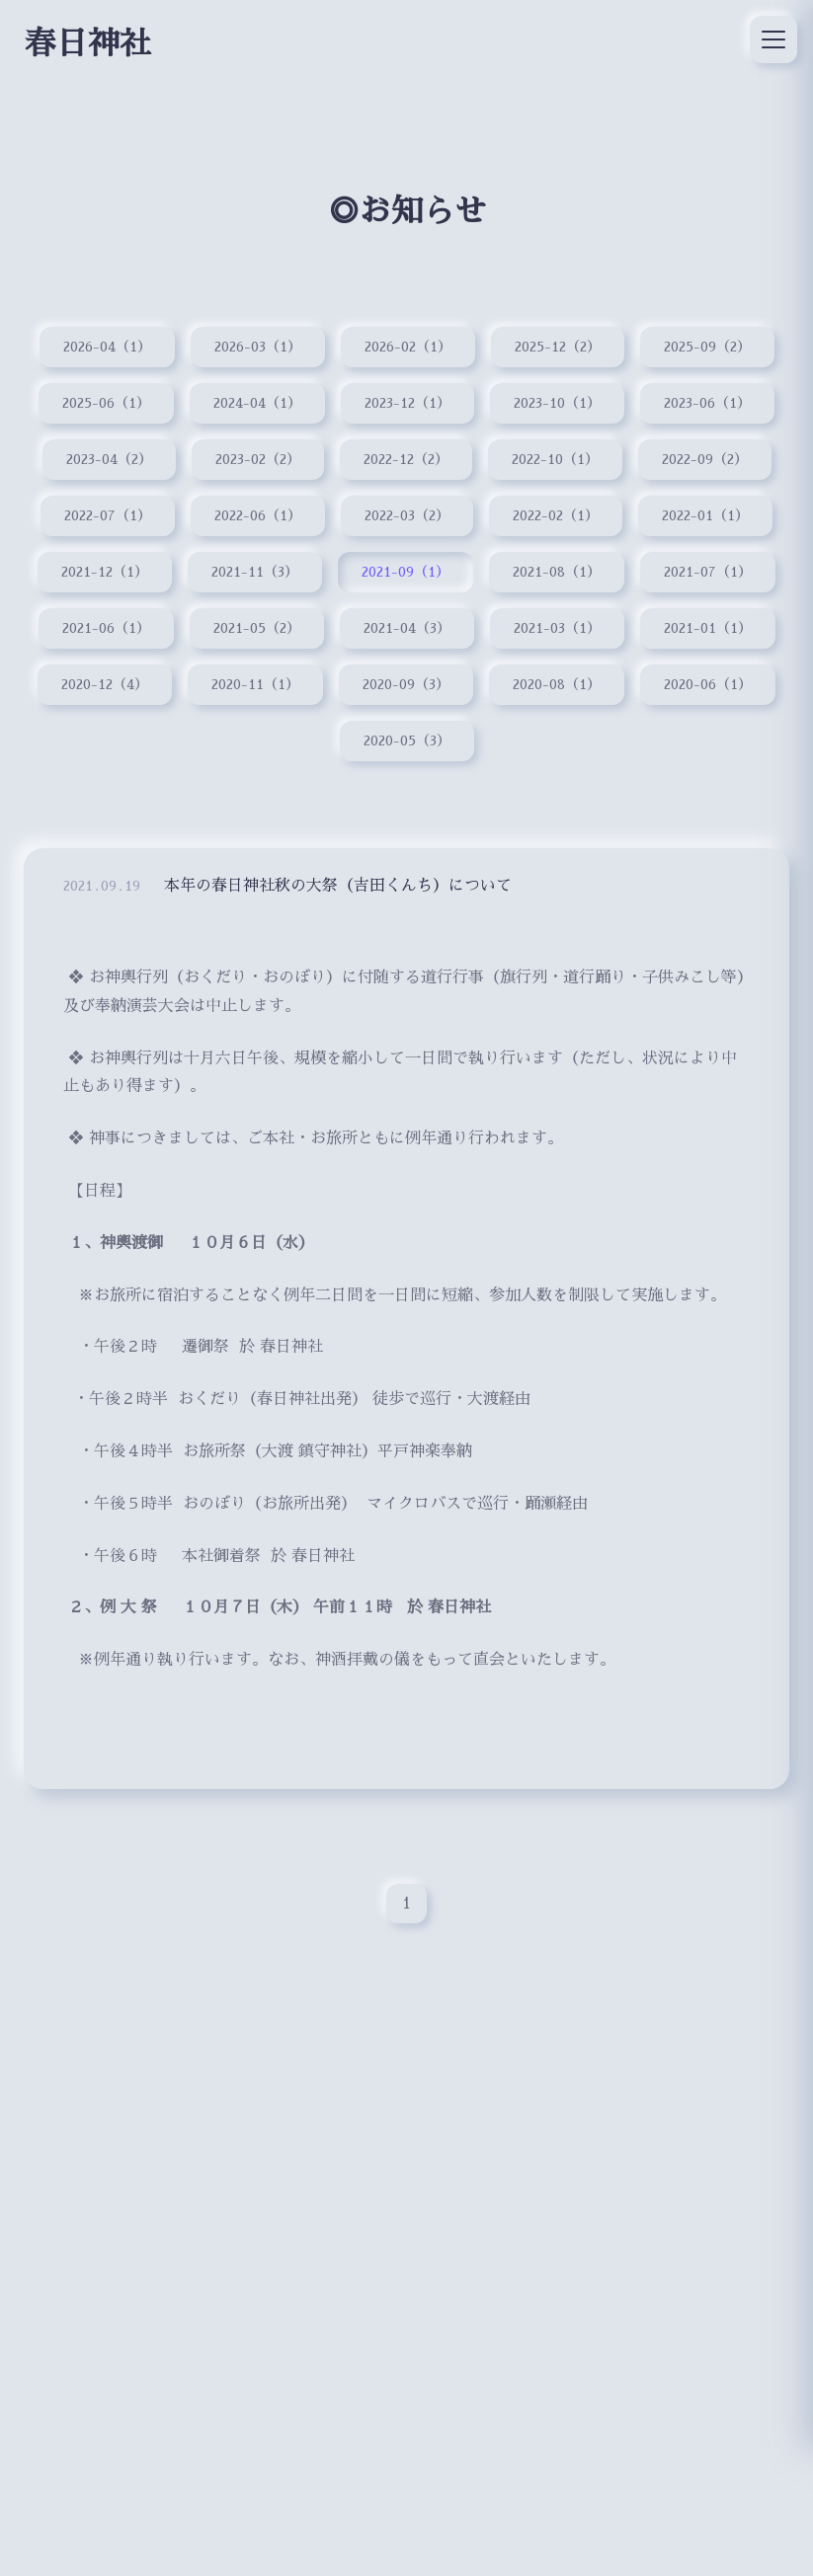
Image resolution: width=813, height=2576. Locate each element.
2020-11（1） (255, 685)
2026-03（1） (257, 346)
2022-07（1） (107, 516)
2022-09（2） (706, 460)
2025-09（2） (707, 346)
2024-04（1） (256, 403)
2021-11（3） (254, 573)
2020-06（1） (709, 685)
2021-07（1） (708, 573)
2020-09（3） (406, 685)
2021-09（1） (405, 573)
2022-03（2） (407, 516)
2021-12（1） (103, 573)
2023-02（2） (258, 460)
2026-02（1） (408, 346)
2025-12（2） (558, 346)
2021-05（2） (255, 629)
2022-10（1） (556, 460)
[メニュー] (773, 39)
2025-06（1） (105, 403)
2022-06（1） (257, 516)
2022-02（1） (557, 516)
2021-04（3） (406, 629)
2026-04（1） (106, 346)
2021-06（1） (105, 629)
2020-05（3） (406, 742)
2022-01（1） (706, 516)
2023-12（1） (407, 403)
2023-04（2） (108, 460)
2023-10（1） (558, 403)
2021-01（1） (709, 629)
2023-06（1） (709, 403)
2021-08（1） (557, 573)
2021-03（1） (558, 629)
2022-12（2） (407, 460)
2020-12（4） (104, 685)
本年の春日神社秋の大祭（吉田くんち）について (338, 893)
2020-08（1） (558, 685)
